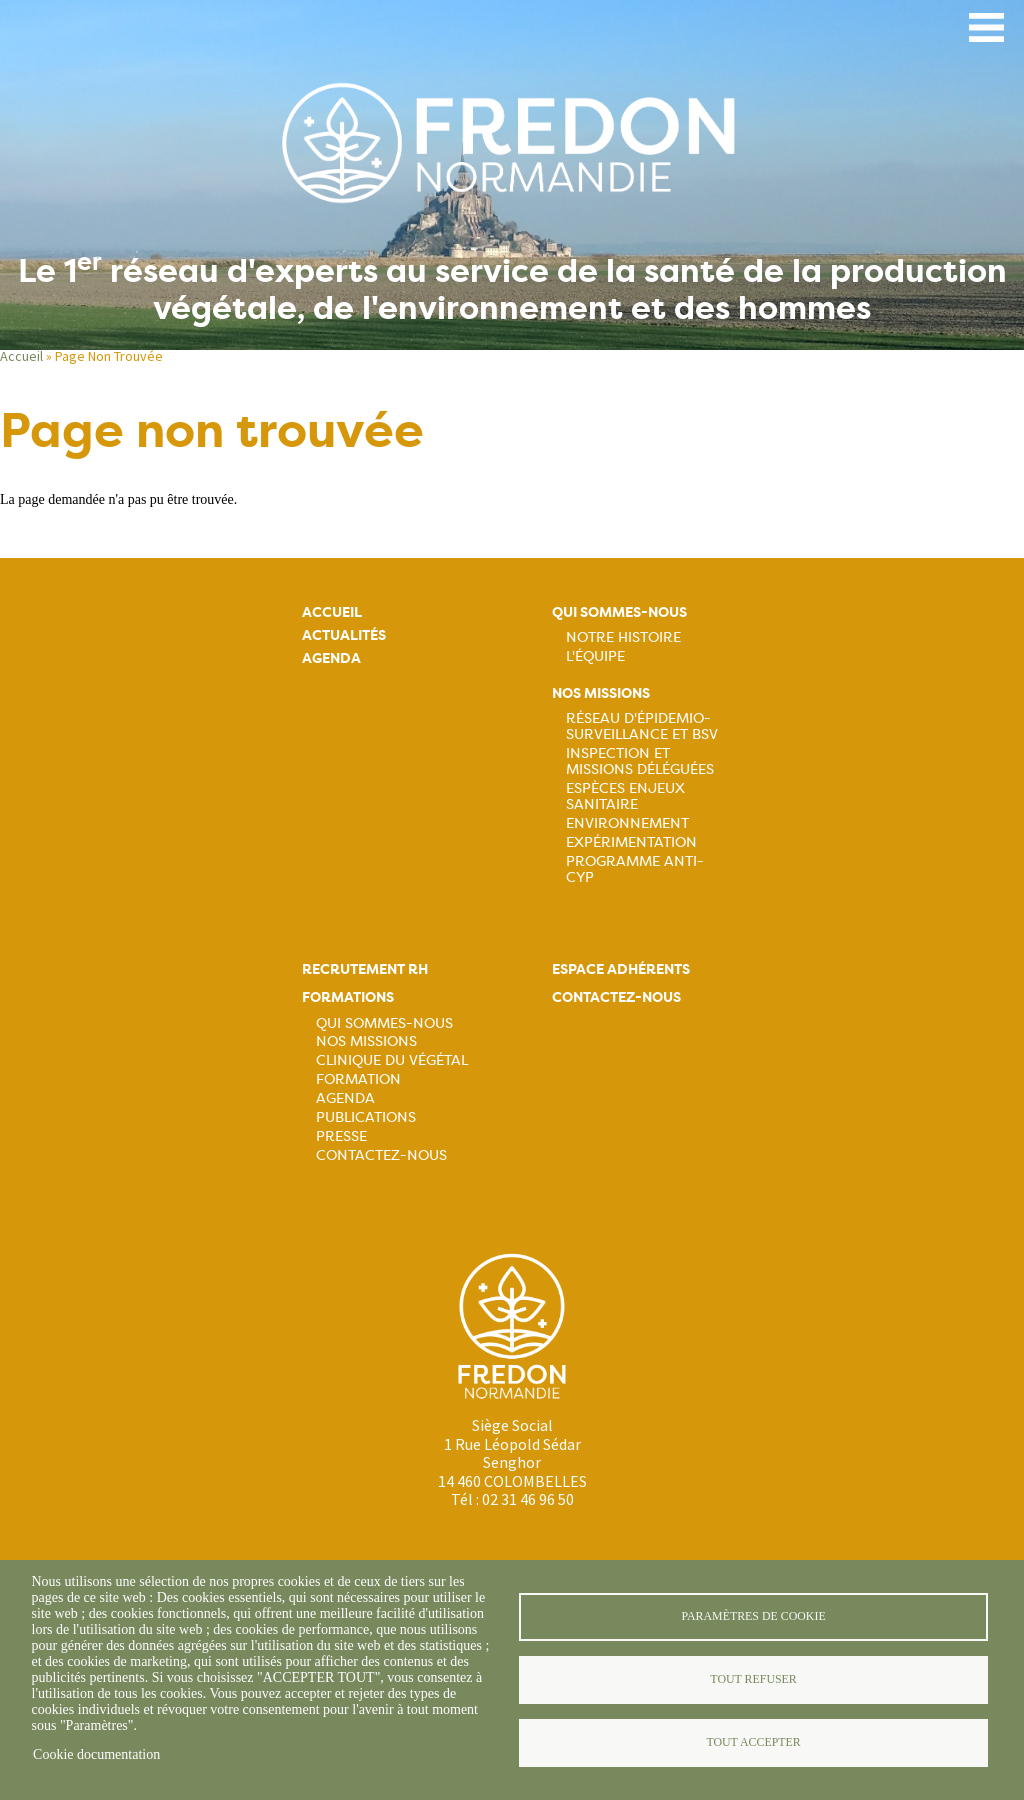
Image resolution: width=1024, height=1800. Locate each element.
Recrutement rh (365, 969)
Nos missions (601, 693)
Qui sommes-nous (619, 612)
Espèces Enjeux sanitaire (625, 796)
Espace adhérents (621, 969)
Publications (366, 1117)
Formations (348, 997)
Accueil (21, 356)
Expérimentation (631, 842)
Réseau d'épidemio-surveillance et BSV (642, 726)
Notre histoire (623, 637)
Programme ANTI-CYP (635, 869)
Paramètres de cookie (753, 1616)
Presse (341, 1136)
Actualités (344, 635)
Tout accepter (753, 1742)
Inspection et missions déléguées (640, 761)
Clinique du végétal (392, 1060)
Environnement (627, 823)
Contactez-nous (381, 1155)
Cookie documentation (96, 1754)
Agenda (331, 658)
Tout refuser (753, 1679)
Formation (358, 1079)
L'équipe (595, 656)
